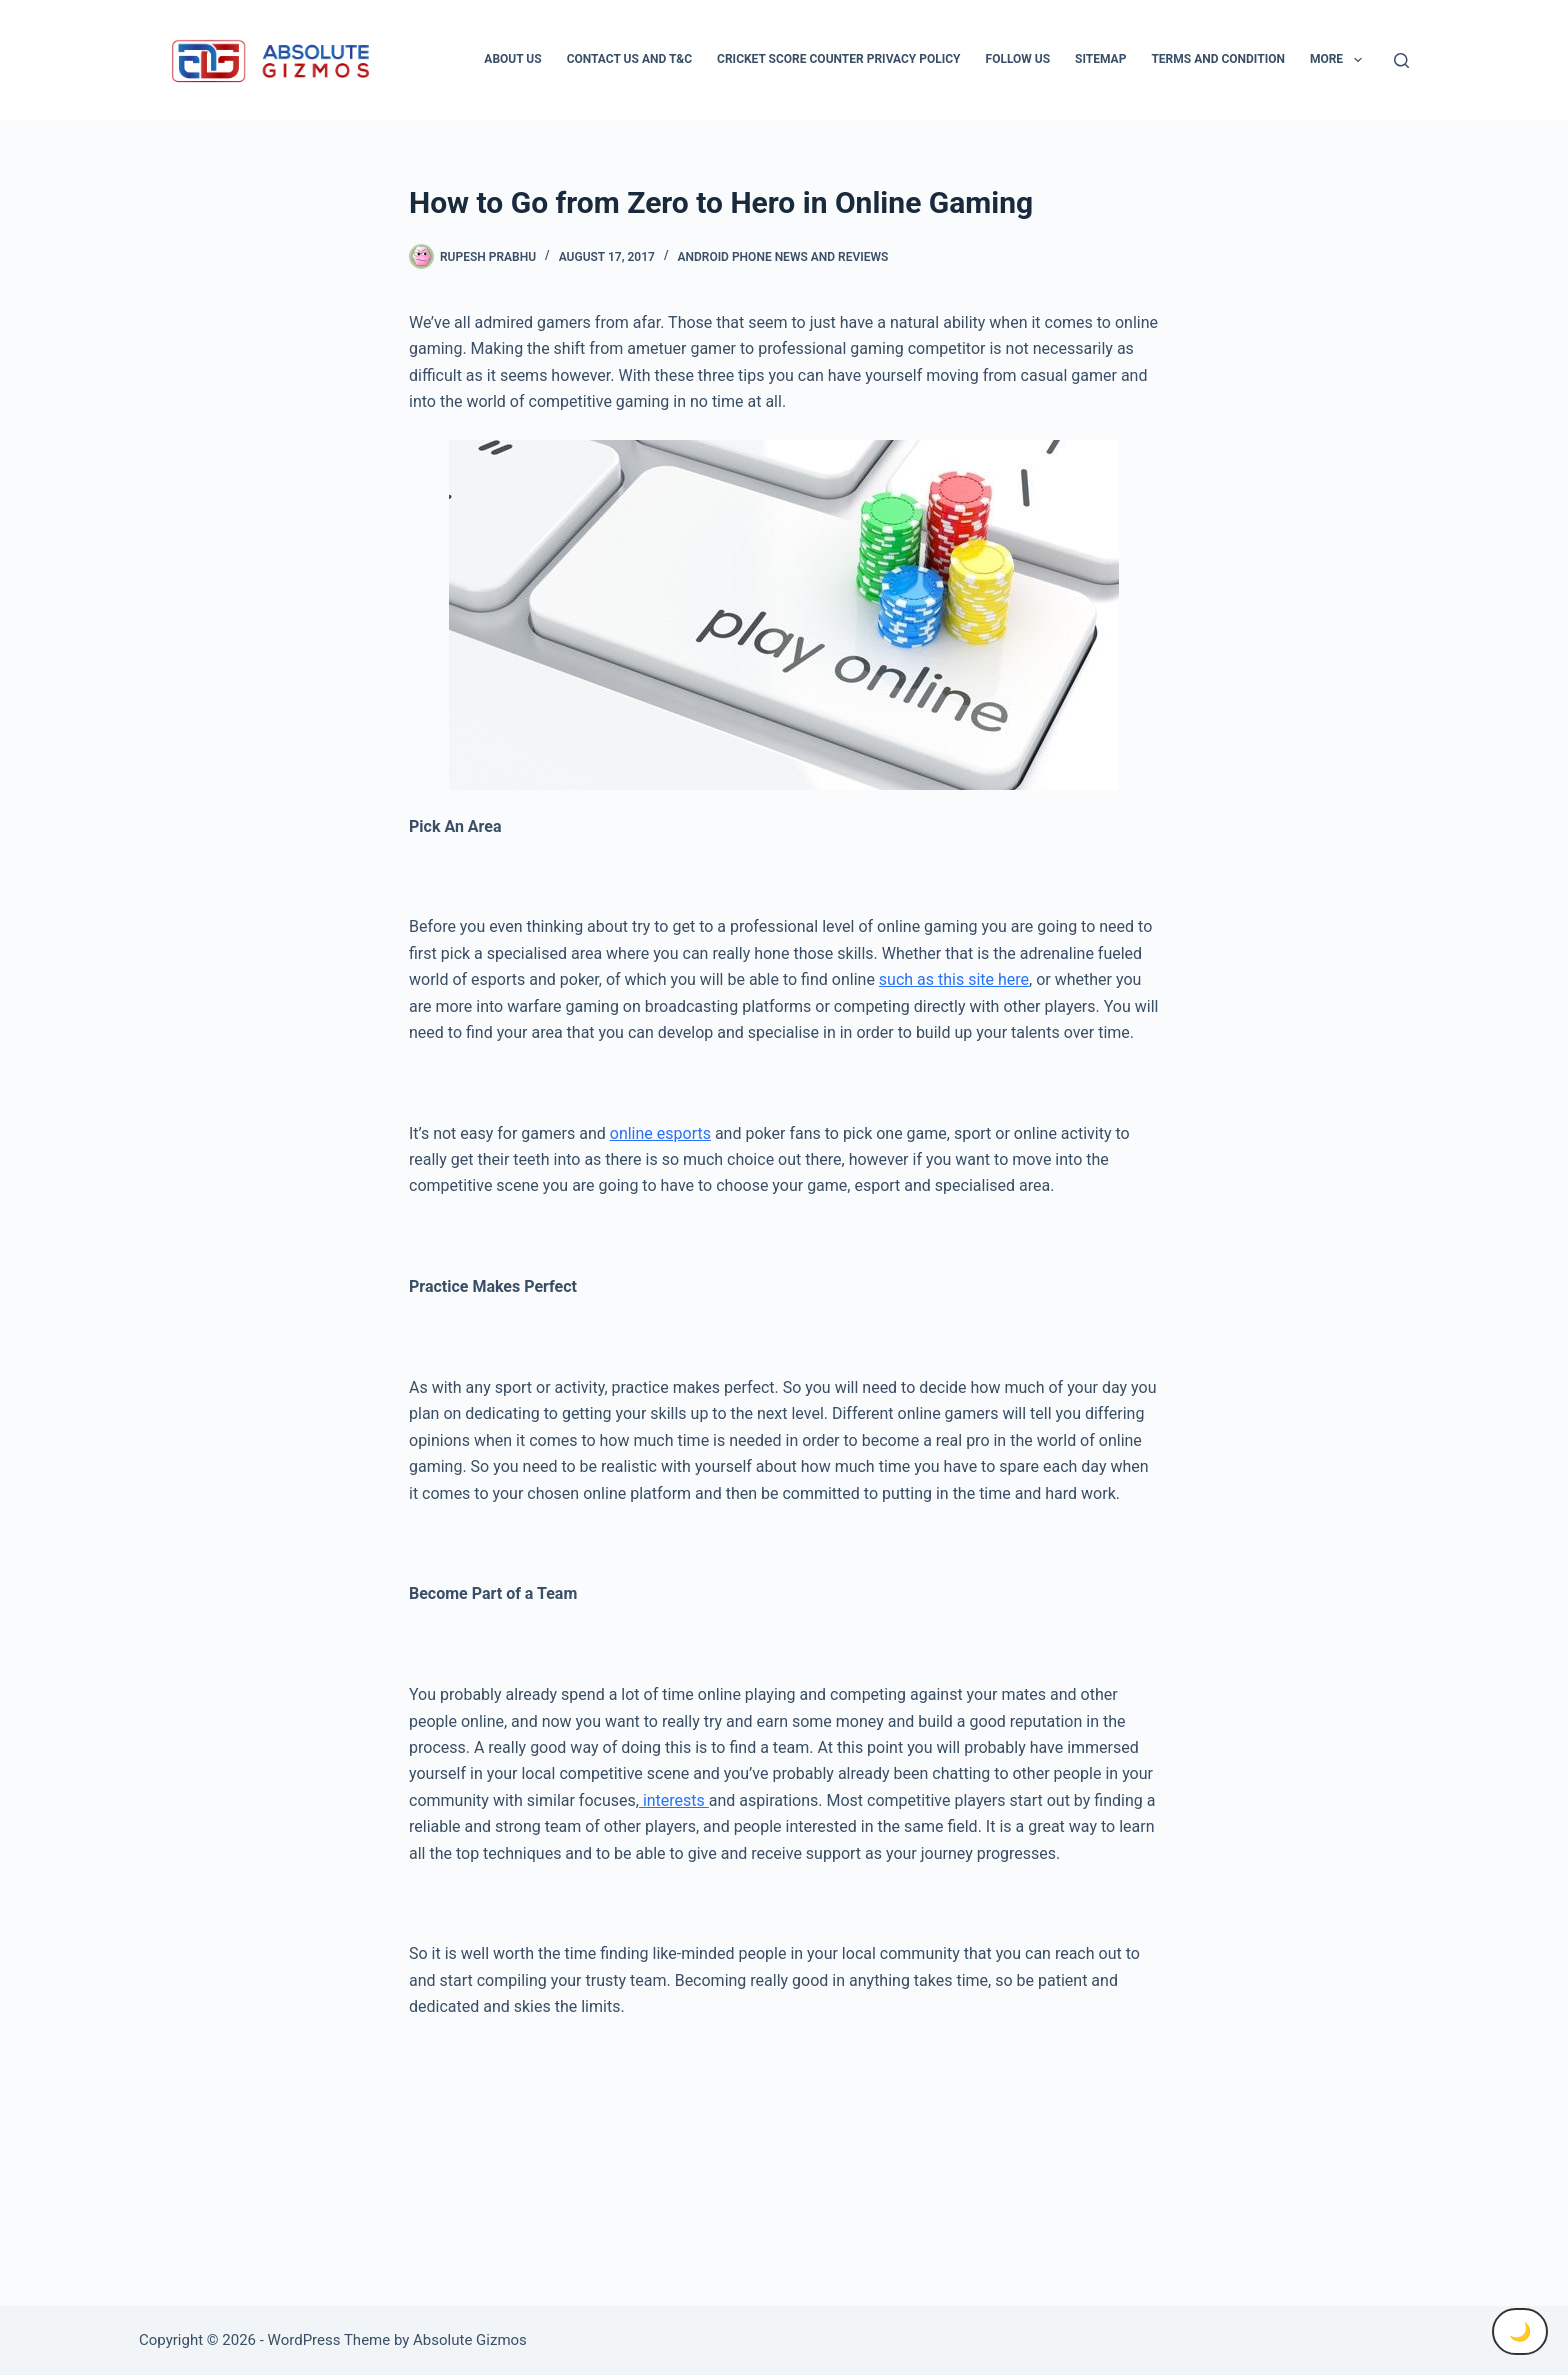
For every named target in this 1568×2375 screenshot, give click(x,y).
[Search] (1401, 60)
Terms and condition (1217, 59)
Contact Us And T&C (629, 59)
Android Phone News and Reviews (782, 257)
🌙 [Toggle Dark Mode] (1520, 2331)
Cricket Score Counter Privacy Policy (838, 59)
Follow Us (1018, 59)
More (1340, 60)
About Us (512, 59)
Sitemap (1100, 59)
